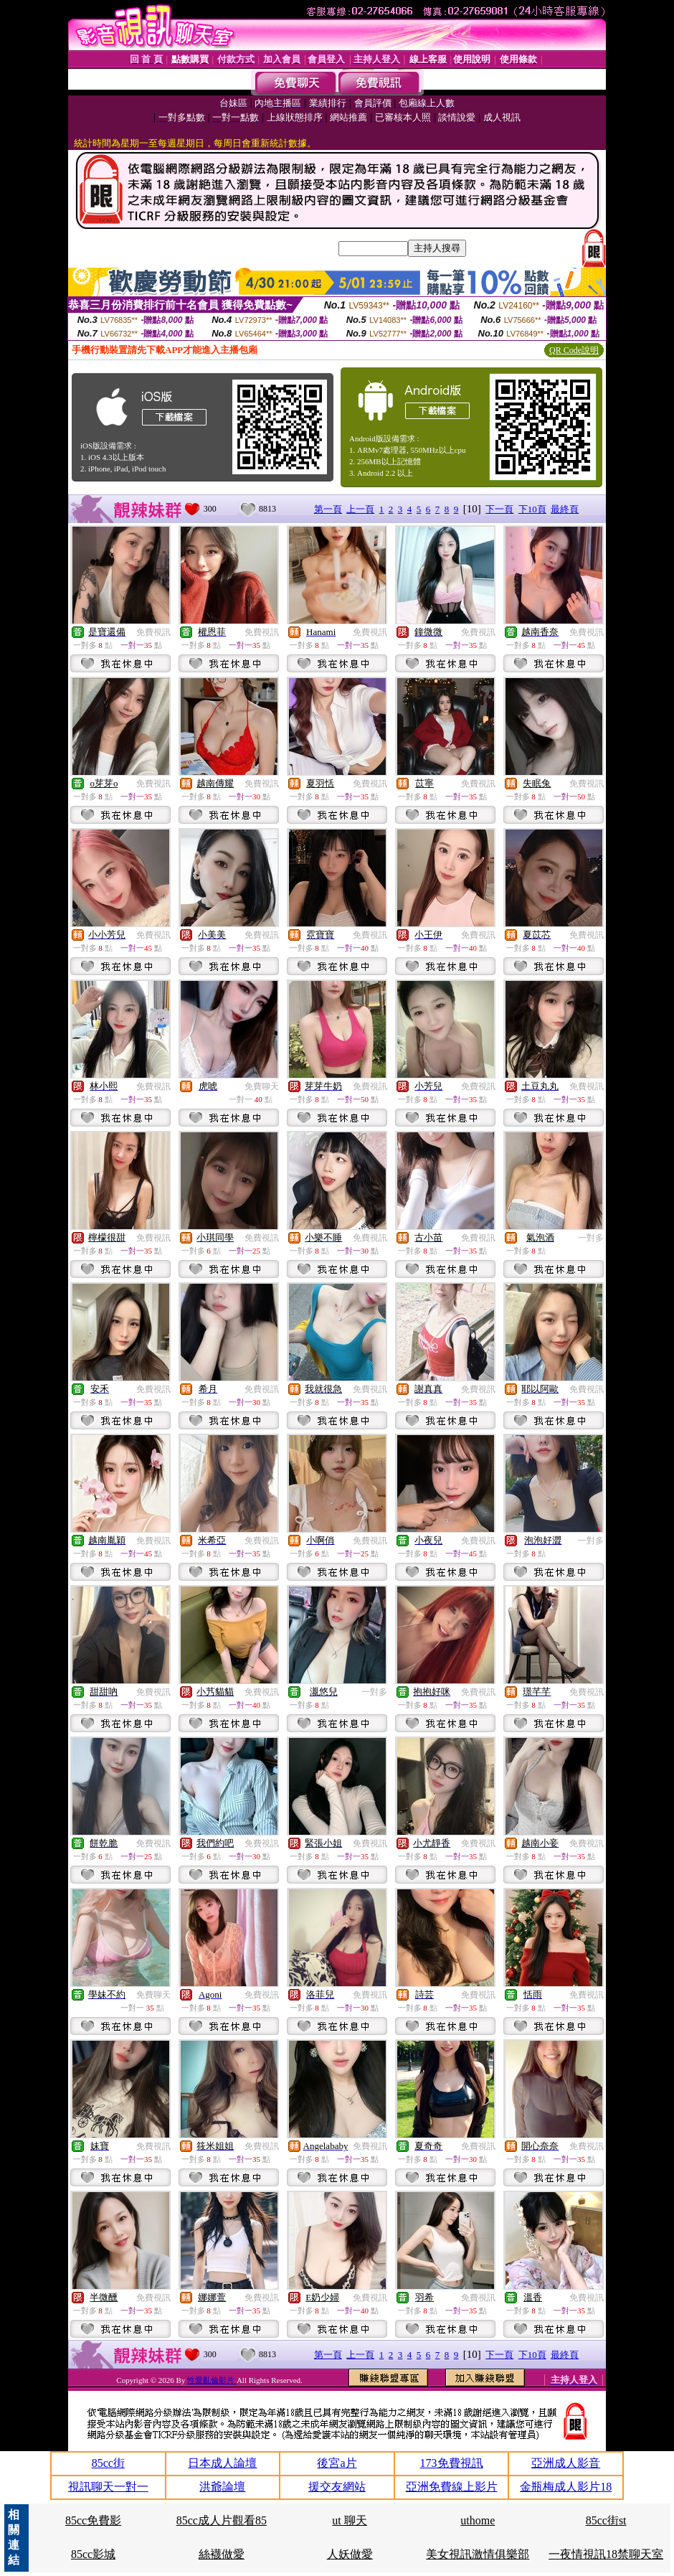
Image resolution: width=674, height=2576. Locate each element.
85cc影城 (93, 2554)
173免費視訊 (451, 2463)
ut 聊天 (349, 2520)
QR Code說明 (574, 350)
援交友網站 (337, 2487)
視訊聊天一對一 (108, 2487)
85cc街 (108, 2463)
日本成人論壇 (222, 2463)
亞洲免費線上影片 (452, 2487)
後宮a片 (336, 2463)
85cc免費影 (93, 2520)
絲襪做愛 (222, 2554)
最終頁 (565, 509)
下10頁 (532, 509)
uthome (477, 2520)
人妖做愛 (350, 2554)
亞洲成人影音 (565, 2463)
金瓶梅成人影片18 (566, 2487)
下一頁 (499, 509)
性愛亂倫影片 (212, 2380)
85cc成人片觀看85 (221, 2520)
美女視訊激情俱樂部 (477, 2554)
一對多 (591, 1238)
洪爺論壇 (222, 2487)
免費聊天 (262, 1086)
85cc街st (606, 2520)
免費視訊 (153, 632)
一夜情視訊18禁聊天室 (606, 2554)
